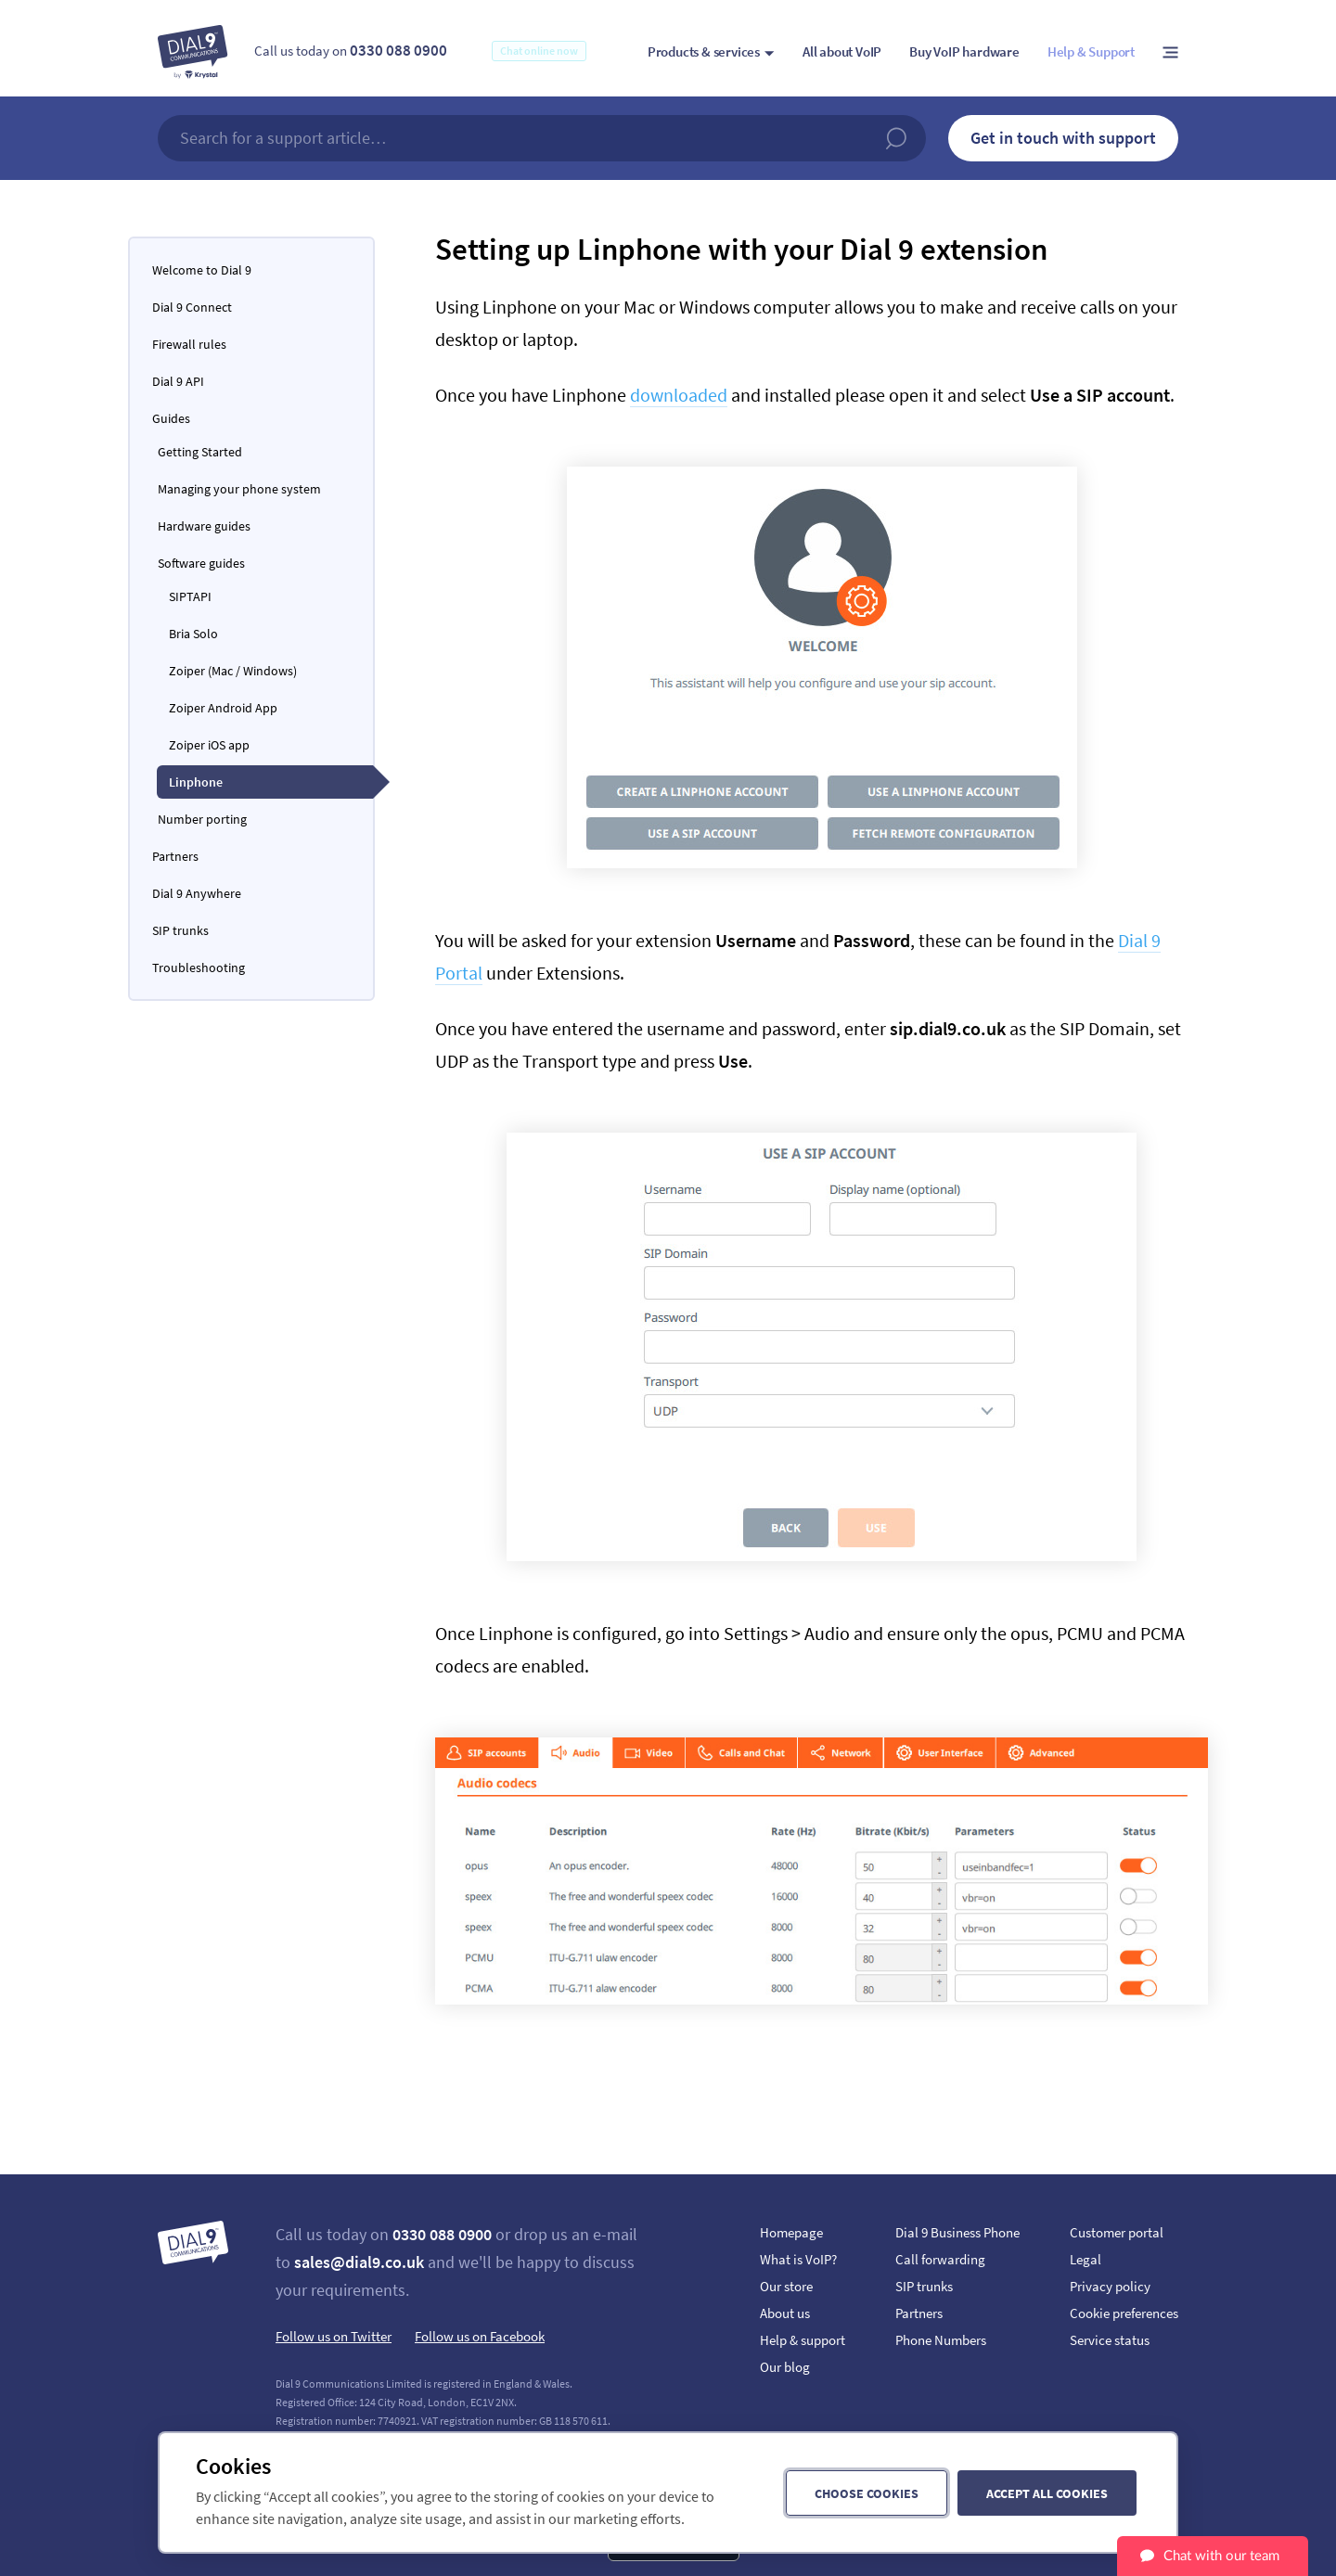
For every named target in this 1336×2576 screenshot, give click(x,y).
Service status (1110, 2340)
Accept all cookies (1047, 2493)
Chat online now (539, 51)
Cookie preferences (1124, 2313)
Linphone (196, 782)
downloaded (678, 394)
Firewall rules (189, 344)
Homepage (791, 2232)
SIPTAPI (190, 596)
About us (785, 2313)
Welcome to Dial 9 (201, 270)
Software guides (201, 563)
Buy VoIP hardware (964, 51)
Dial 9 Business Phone (957, 2232)
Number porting (202, 819)
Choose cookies (866, 2493)
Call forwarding (940, 2259)
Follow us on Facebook (480, 2336)
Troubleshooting (198, 967)
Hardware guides (204, 526)
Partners (175, 856)
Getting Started (200, 451)
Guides (171, 418)
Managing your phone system (239, 489)
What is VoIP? (798, 2259)
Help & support (802, 2340)
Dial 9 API (178, 381)
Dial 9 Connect (192, 307)
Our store (786, 2286)
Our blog (785, 2367)
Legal (1085, 2259)
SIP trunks (180, 930)
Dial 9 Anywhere (196, 893)
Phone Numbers (940, 2340)
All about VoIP (842, 51)
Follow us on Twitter (334, 2336)
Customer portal (1116, 2232)
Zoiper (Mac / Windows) (233, 670)
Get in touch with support (1063, 137)
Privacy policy (1110, 2286)
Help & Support (1091, 51)
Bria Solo (193, 633)
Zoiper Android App (223, 707)
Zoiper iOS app (209, 745)
